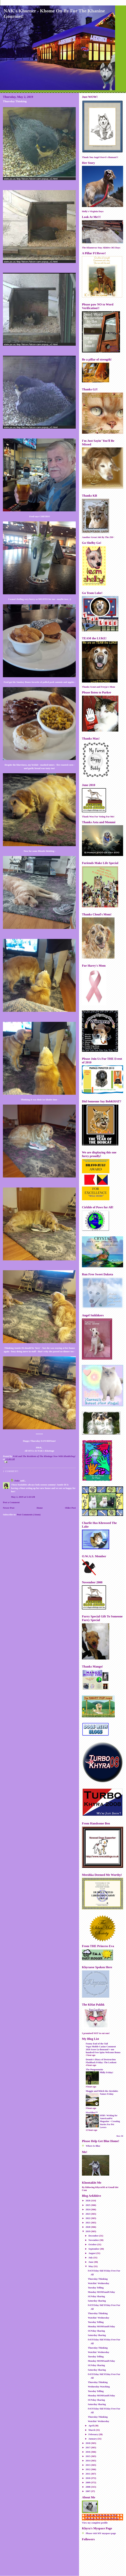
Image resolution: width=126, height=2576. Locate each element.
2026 (88, 2200)
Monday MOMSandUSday (101, 2292)
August (92, 2253)
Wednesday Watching (99, 2386)
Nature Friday (107, 2094)
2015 (88, 2456)
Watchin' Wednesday (98, 2283)
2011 (88, 2473)
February (93, 2434)
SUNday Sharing (96, 2296)
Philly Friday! (106, 2072)
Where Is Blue (93, 2145)
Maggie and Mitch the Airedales (102, 2091)
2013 (88, 2465)
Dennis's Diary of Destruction (101, 2059)
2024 (88, 2209)
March (92, 2430)
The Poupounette (94, 2069)
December (93, 2235)
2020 (88, 2227)
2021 (88, 2222)
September (94, 2248)
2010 (88, 2478)
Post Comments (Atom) (29, 1514)
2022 (88, 2218)
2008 (88, 2486)
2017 (88, 2447)
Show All (119, 2136)
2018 (88, 2443)
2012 (88, 2469)
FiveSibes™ (92, 2112)
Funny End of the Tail (97, 2043)
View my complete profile (95, 2522)
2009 (88, 2482)
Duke (17, 1480)
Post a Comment (11, 1502)
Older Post (70, 1507)
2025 (88, 2205)
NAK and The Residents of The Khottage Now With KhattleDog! (102, 2517)
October (92, 2244)
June (91, 2262)
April (91, 2425)
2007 (88, 2491)
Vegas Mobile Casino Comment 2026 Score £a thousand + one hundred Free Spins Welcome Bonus (103, 2049)
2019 (88, 2231)
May (91, 2266)
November (94, 2240)
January (92, 2438)
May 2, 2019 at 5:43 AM (23, 1496)
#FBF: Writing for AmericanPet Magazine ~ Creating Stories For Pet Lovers (110, 2121)
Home (40, 1507)
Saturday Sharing (97, 2300)
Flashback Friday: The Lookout (101, 2062)
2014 (88, 2460)
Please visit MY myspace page (101, 2533)
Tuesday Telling (96, 2287)
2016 (88, 2451)
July (90, 2257)
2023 (88, 2213)
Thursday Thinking (98, 2278)
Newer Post (8, 1507)
